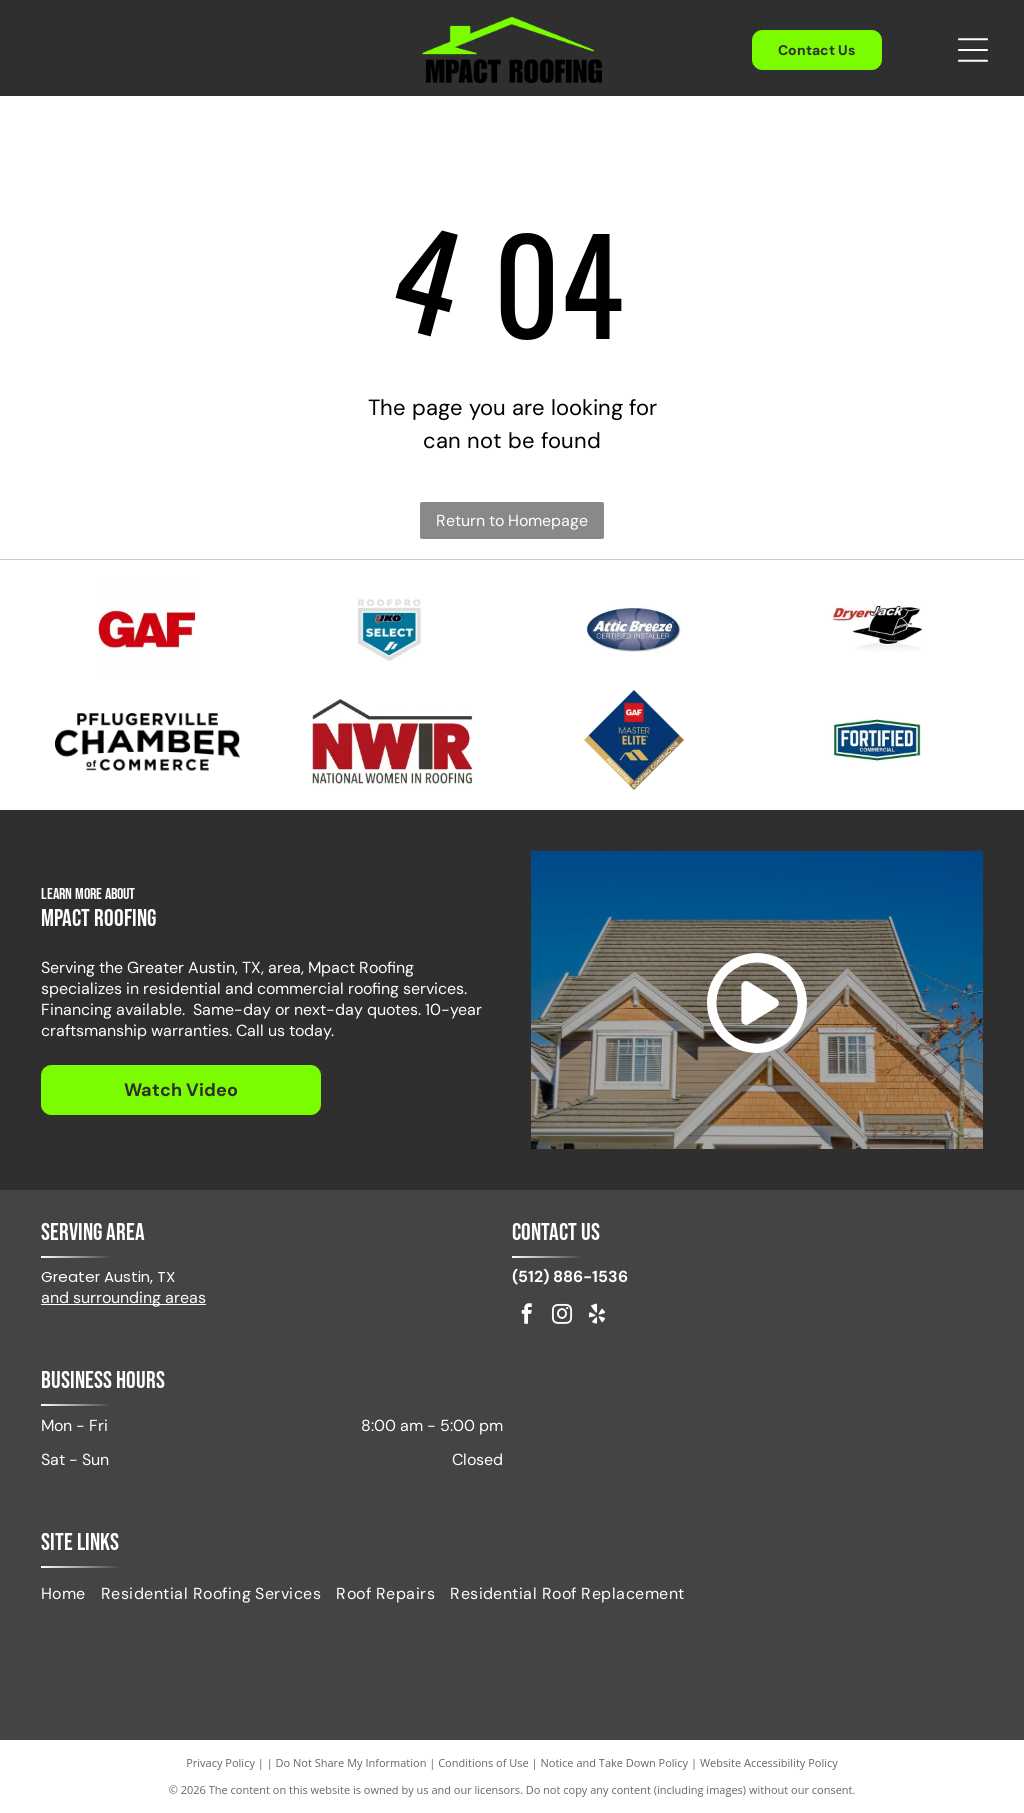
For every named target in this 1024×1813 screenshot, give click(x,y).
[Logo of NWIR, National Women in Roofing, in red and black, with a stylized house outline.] (390, 740)
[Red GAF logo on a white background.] (146, 630)
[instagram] (562, 1316)
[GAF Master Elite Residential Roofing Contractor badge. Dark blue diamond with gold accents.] (633, 740)
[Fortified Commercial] (876, 740)
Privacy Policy (220, 1762)
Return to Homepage (512, 520)
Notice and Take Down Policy (615, 1762)
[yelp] (597, 1316)
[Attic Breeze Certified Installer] (633, 630)
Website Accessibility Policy (769, 1762)
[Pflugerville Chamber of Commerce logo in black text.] (146, 740)
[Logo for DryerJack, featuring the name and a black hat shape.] (876, 630)
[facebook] (527, 1316)
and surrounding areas (123, 1297)
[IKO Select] (390, 630)
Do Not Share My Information (351, 1762)
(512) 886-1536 (570, 1276)
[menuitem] (71, 1593)
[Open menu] (973, 50)
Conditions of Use (483, 1762)
